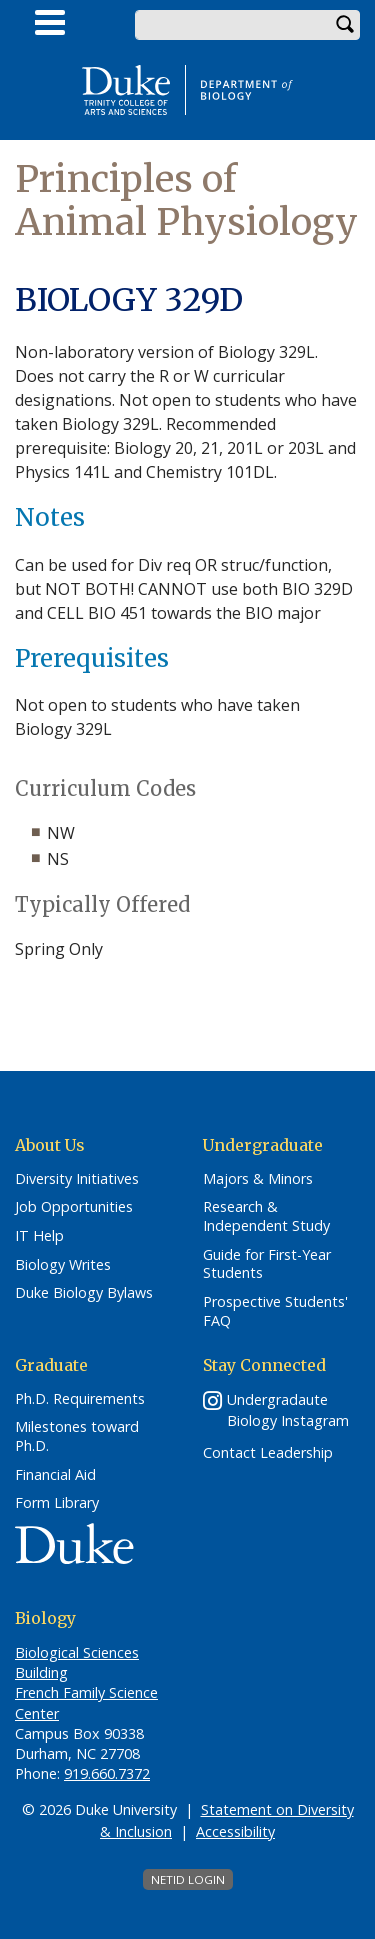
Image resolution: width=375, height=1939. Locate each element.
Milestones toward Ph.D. (77, 1436)
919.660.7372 (107, 1773)
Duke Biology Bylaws (84, 1293)
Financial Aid (55, 1475)
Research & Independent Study (266, 1216)
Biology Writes (63, 1265)
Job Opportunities (74, 1207)
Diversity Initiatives (77, 1179)
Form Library (57, 1503)
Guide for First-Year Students (267, 1264)
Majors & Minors (258, 1179)
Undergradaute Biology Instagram (288, 1410)
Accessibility (235, 1831)
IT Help (39, 1236)
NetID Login (188, 1879)
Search (345, 25)
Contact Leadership (268, 1453)
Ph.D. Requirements (80, 1399)
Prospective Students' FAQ (275, 1311)
